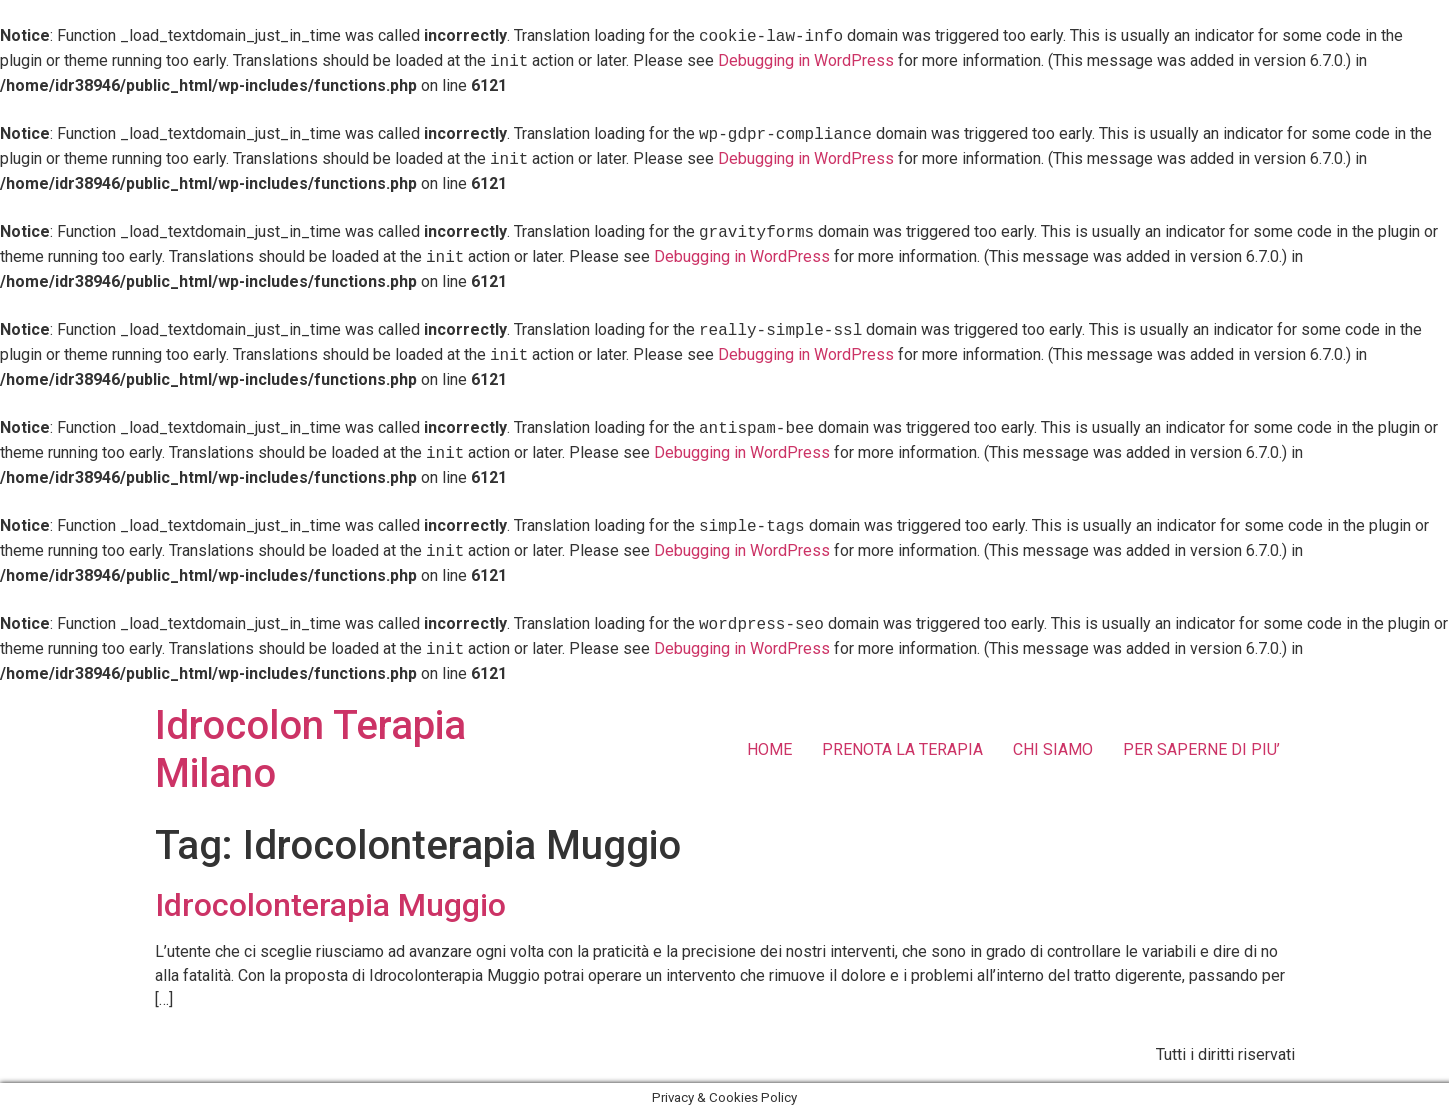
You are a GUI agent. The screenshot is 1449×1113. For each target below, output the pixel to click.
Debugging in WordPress (760, 61)
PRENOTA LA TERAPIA (902, 749)
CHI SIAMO (1053, 749)
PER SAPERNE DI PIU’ (1201, 749)
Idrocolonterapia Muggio (330, 905)
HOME (769, 749)
